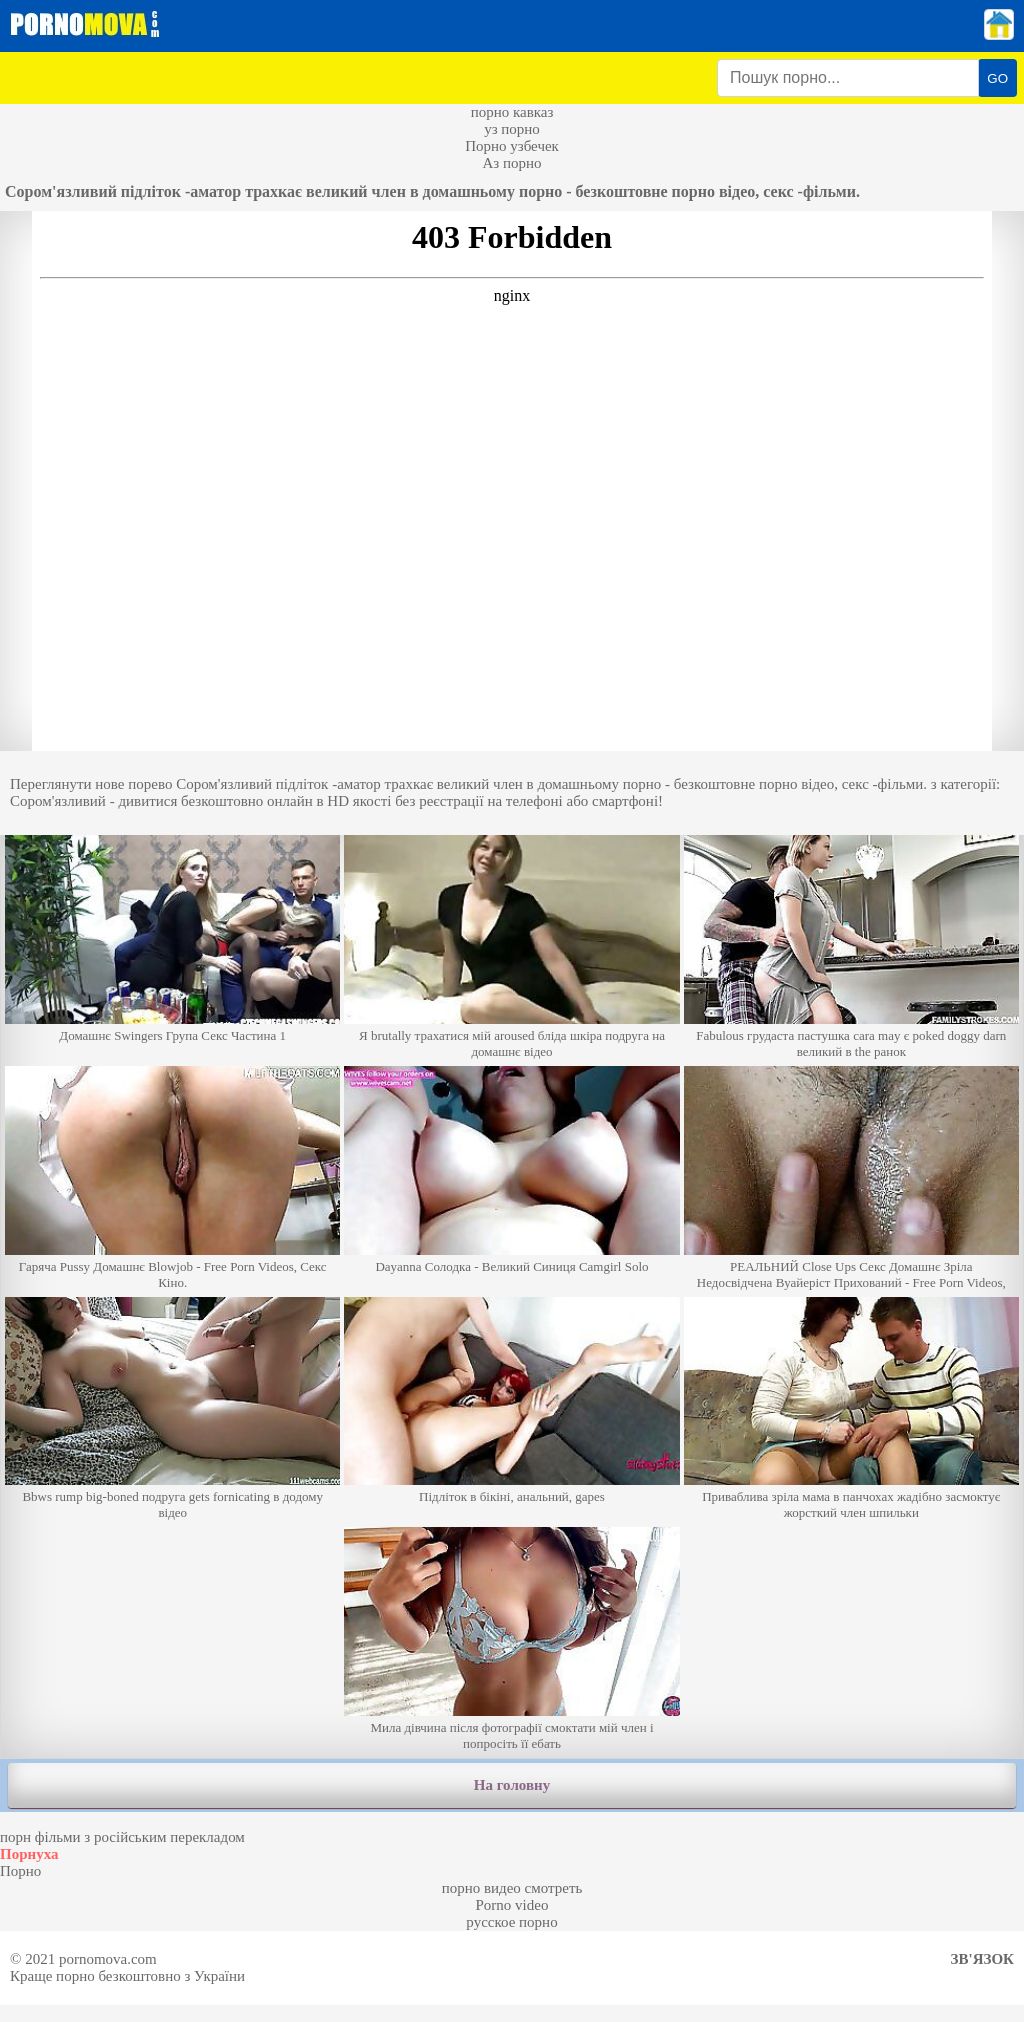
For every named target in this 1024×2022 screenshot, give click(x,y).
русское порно (511, 1922)
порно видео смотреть (512, 1888)
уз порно (512, 129)
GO (997, 78)
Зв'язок (982, 1959)
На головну (512, 1785)
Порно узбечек (512, 146)
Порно (20, 1871)
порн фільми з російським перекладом (122, 1837)
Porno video (512, 1905)
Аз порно (511, 163)
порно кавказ (512, 112)
